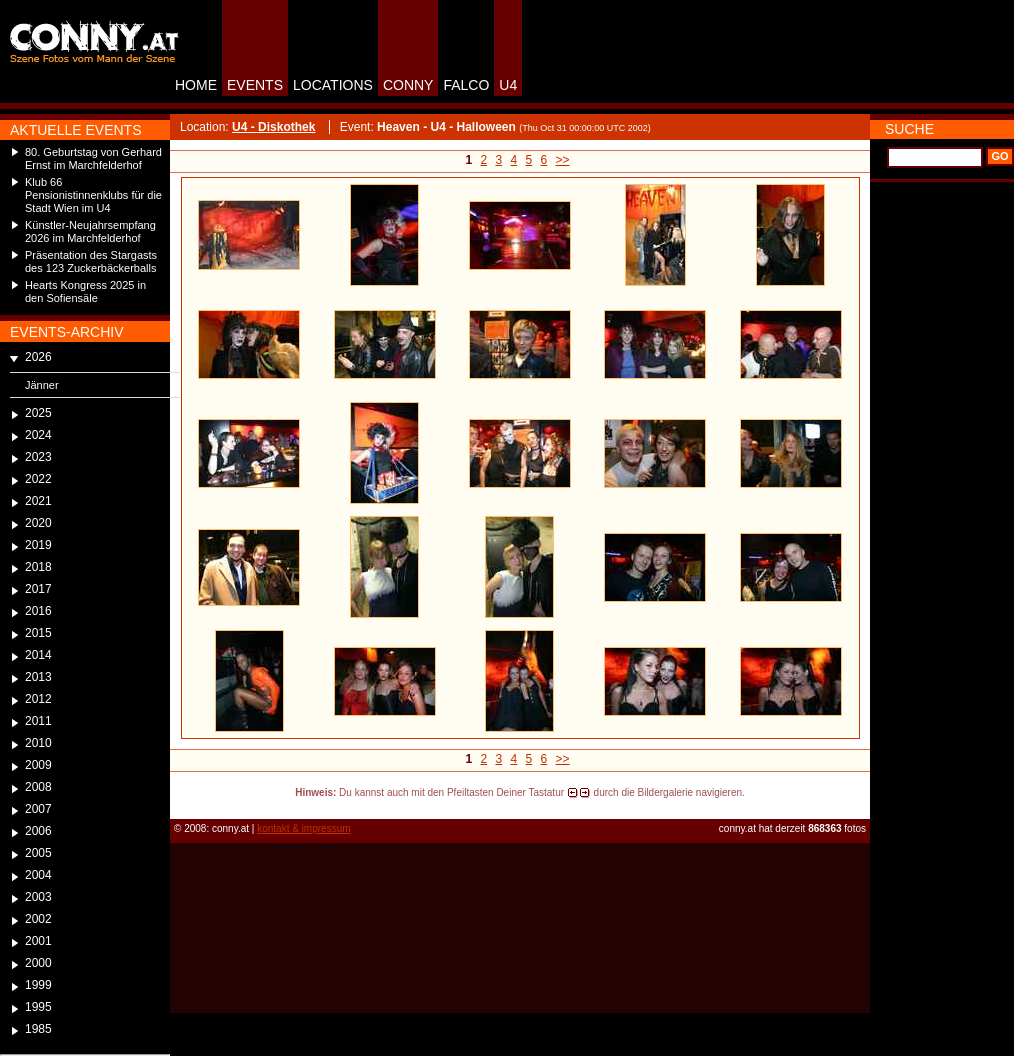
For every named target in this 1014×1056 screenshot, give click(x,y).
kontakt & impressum (303, 828)
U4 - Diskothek (273, 127)
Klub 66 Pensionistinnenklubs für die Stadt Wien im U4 (93, 195)
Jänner (42, 385)
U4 (508, 85)
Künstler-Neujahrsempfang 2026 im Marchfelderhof (90, 231)
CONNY (408, 85)
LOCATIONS (333, 85)
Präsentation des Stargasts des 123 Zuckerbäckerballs (91, 261)
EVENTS (255, 85)
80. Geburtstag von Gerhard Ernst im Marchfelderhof (93, 158)
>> (563, 160)
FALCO (466, 85)
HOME (196, 85)
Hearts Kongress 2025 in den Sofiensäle (85, 291)
